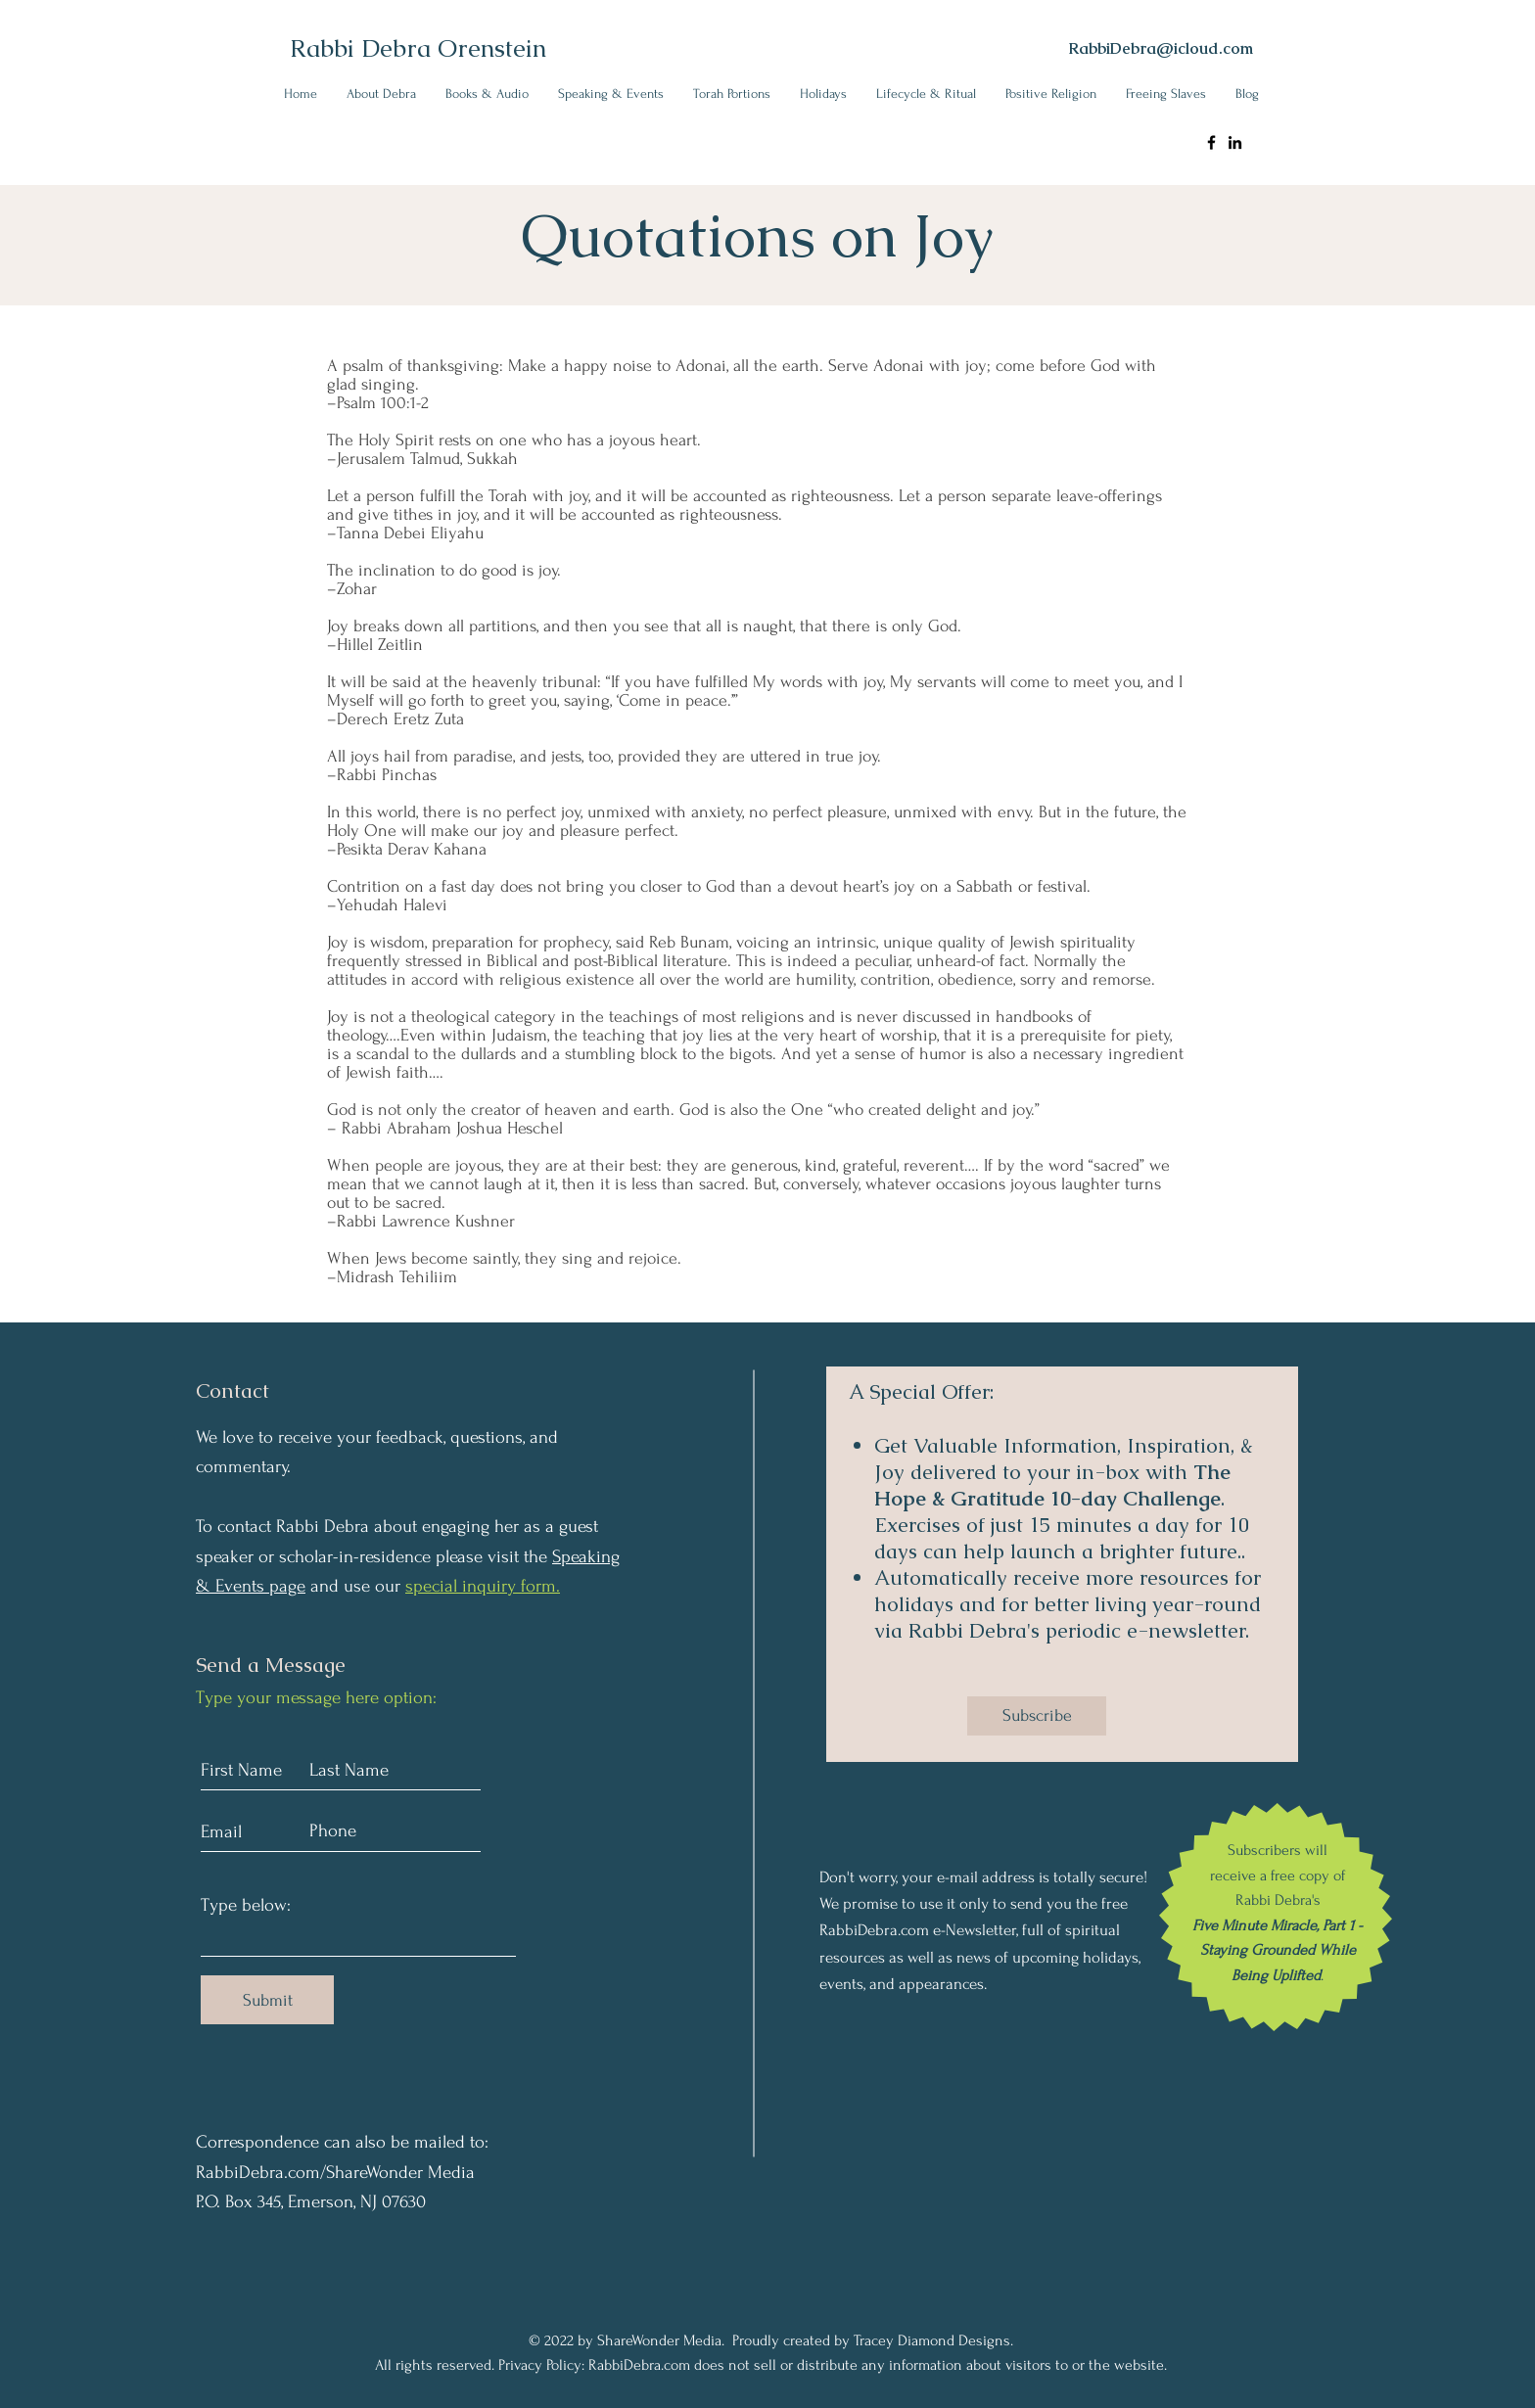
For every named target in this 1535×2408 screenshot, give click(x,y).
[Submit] (267, 1999)
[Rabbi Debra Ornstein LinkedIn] (1235, 142)
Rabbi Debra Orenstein (418, 48)
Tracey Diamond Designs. (933, 2340)
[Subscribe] (1036, 1716)
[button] (381, 93)
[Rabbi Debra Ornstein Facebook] (1211, 142)
